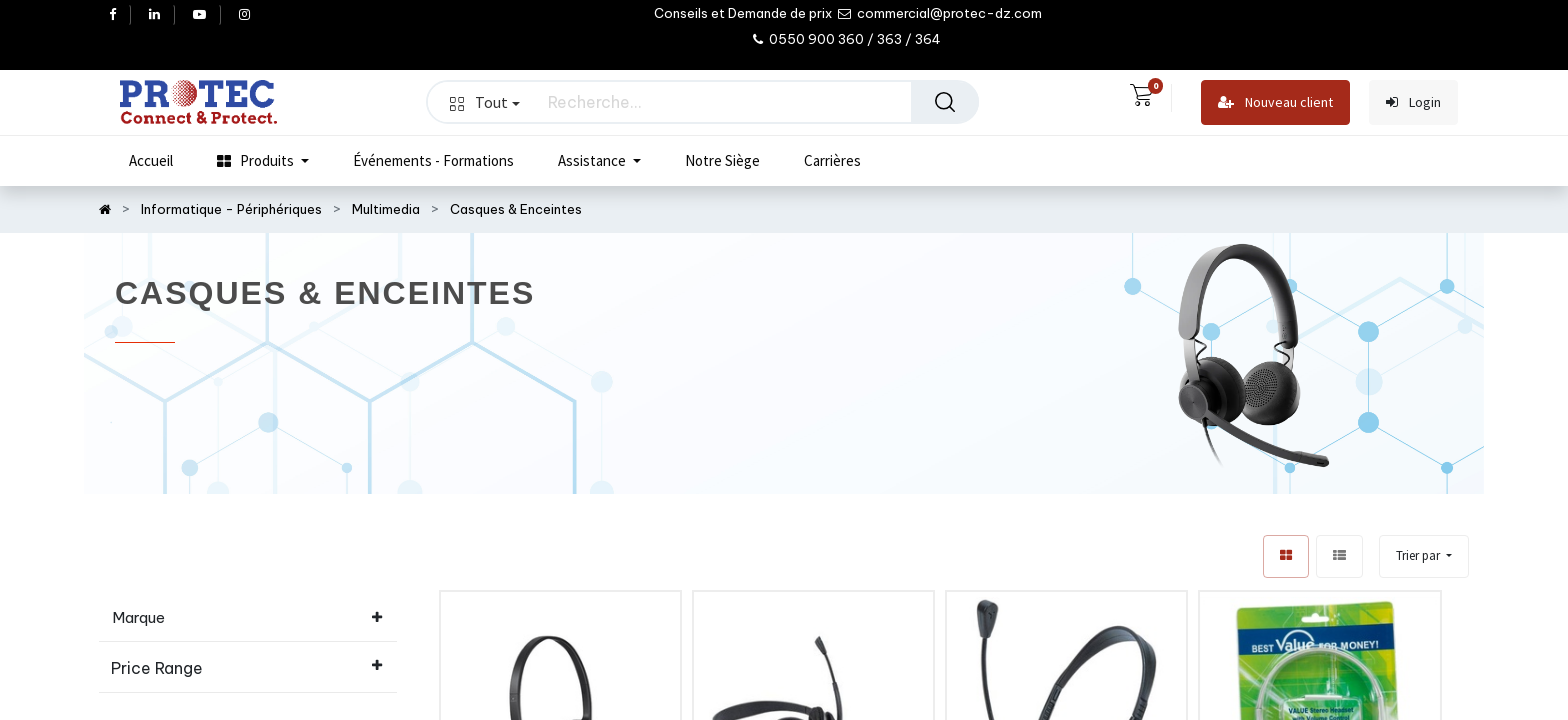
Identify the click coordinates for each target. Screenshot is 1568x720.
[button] (1424, 556)
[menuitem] (151, 161)
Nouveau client (1275, 102)
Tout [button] (485, 102)
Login (1413, 102)
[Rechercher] (945, 102)
